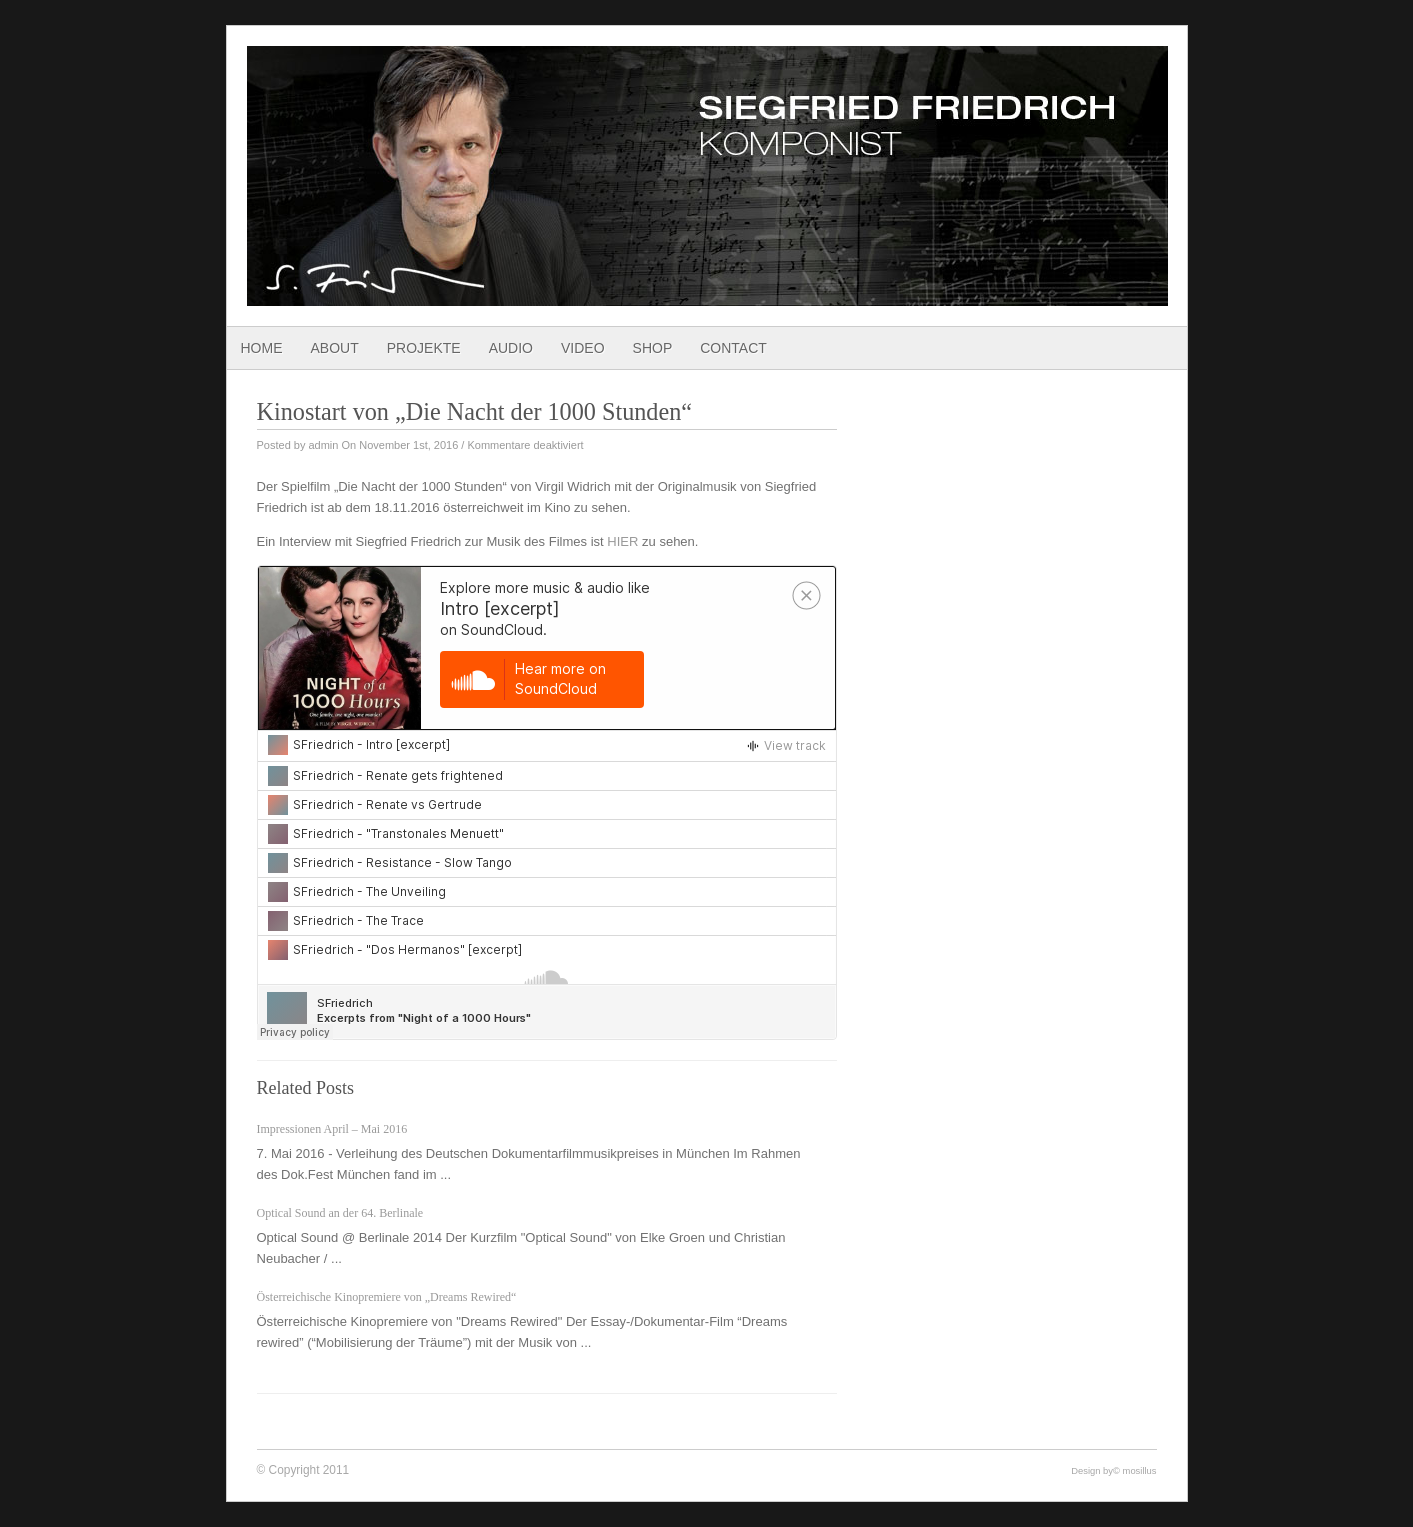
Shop (653, 348)
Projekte (424, 348)
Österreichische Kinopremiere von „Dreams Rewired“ (387, 1297)
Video (583, 348)
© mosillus (1134, 1470)
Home (262, 348)
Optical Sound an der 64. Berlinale (340, 1213)
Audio (511, 348)
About (335, 348)
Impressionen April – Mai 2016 (332, 1129)
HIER (622, 541)
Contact (733, 348)
